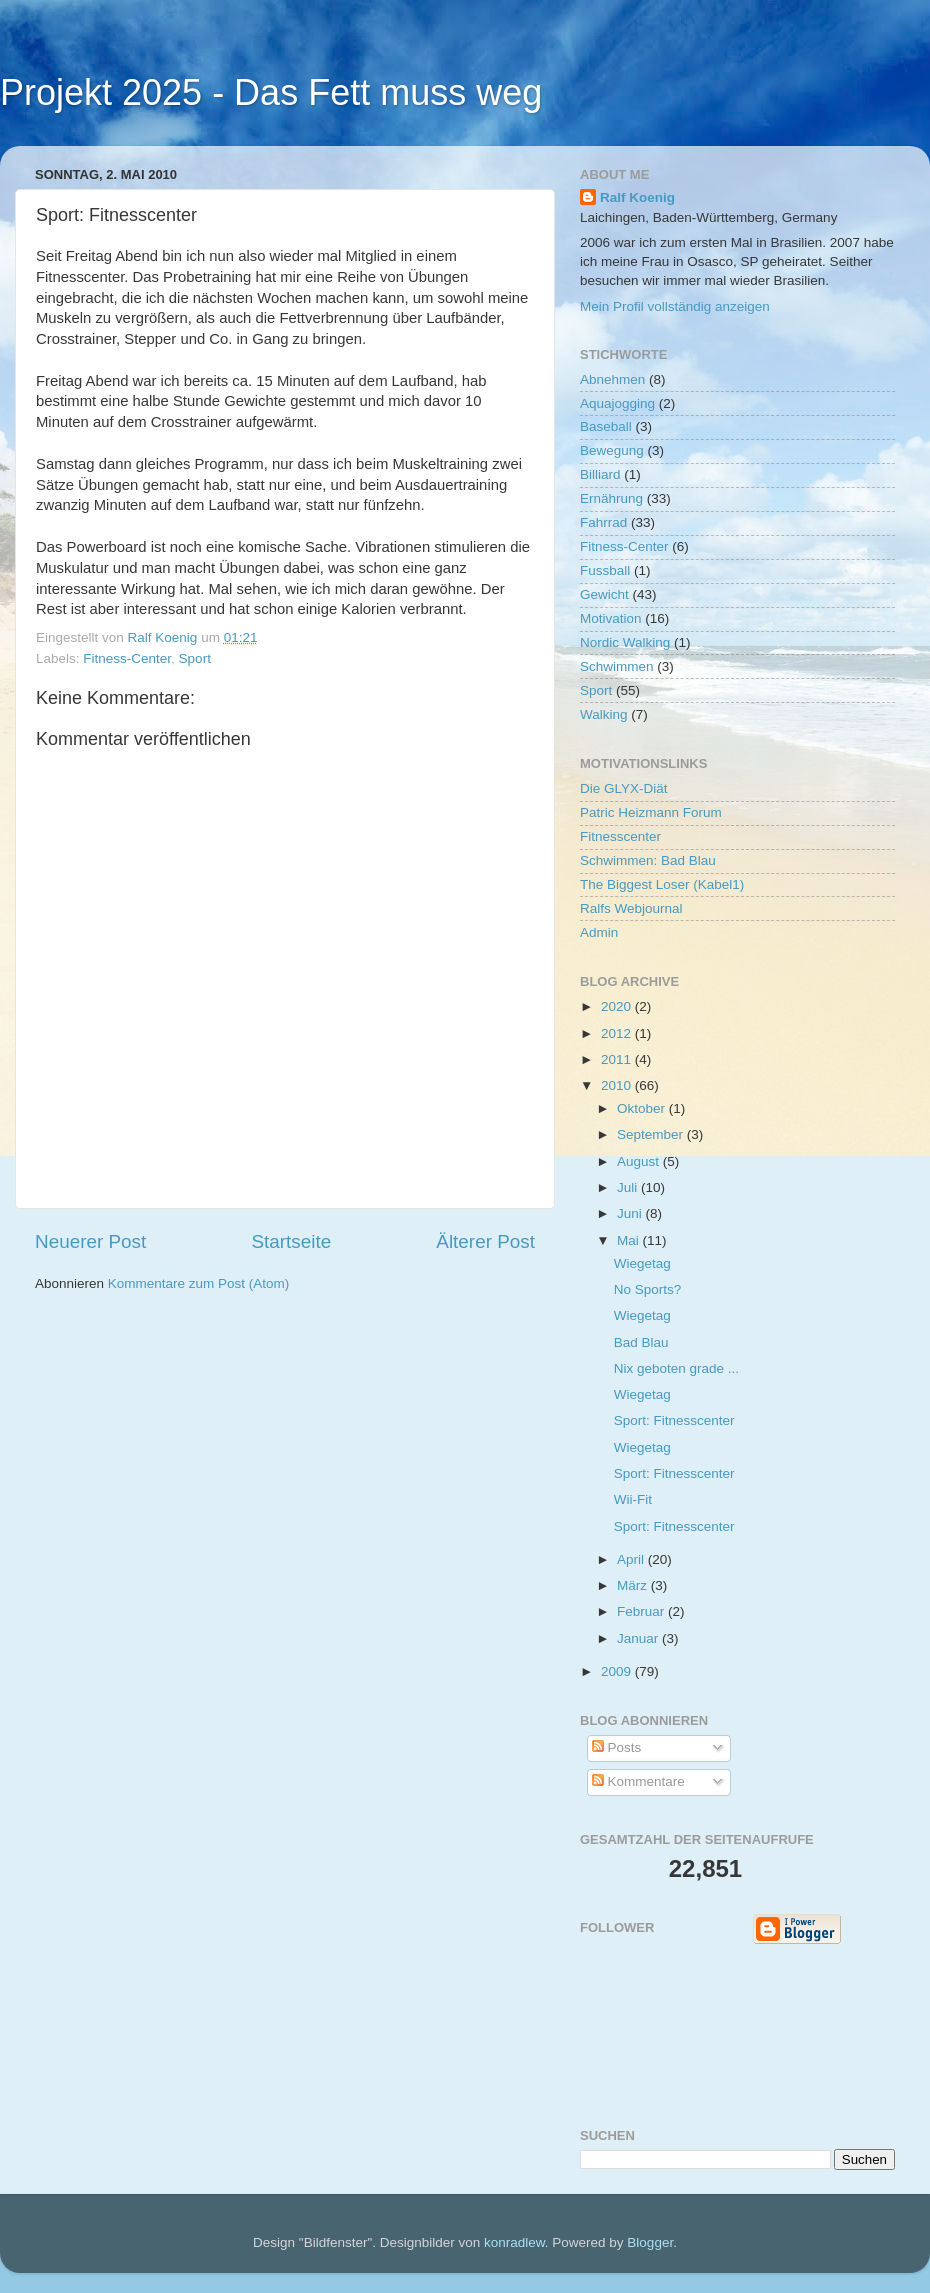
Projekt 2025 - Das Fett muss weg (271, 92)
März (634, 1585)
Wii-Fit (633, 1499)
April (632, 1559)
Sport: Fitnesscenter (674, 1420)
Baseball (606, 426)
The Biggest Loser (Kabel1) (662, 884)
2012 (618, 1033)
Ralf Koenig (637, 197)
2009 (618, 1671)
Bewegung (612, 450)
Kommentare (638, 1781)
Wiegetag (642, 1263)
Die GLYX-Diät (624, 788)
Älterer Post (485, 1241)
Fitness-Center (127, 658)
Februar (642, 1611)
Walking (604, 714)
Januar (639, 1638)
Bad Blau (641, 1342)
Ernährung (611, 498)
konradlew (514, 2242)
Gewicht (604, 594)
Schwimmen (617, 666)
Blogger (650, 2242)
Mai (630, 1240)
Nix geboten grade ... (676, 1368)
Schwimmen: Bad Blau (648, 860)
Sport (195, 658)
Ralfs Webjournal (631, 908)
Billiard (600, 474)
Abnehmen (612, 379)
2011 (618, 1059)
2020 (618, 1006)
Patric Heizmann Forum (651, 812)
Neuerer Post (90, 1241)
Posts (617, 1747)
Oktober (643, 1108)
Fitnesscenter (620, 836)
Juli (629, 1187)
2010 (618, 1085)
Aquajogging (617, 403)
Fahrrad (603, 522)
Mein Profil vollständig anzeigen (675, 306)
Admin (599, 932)
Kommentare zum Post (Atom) (199, 1283)
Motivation (611, 618)
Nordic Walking (625, 642)
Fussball (605, 570)
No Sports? (648, 1289)
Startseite (291, 1241)
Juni (631, 1213)
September (652, 1134)
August (640, 1161)
